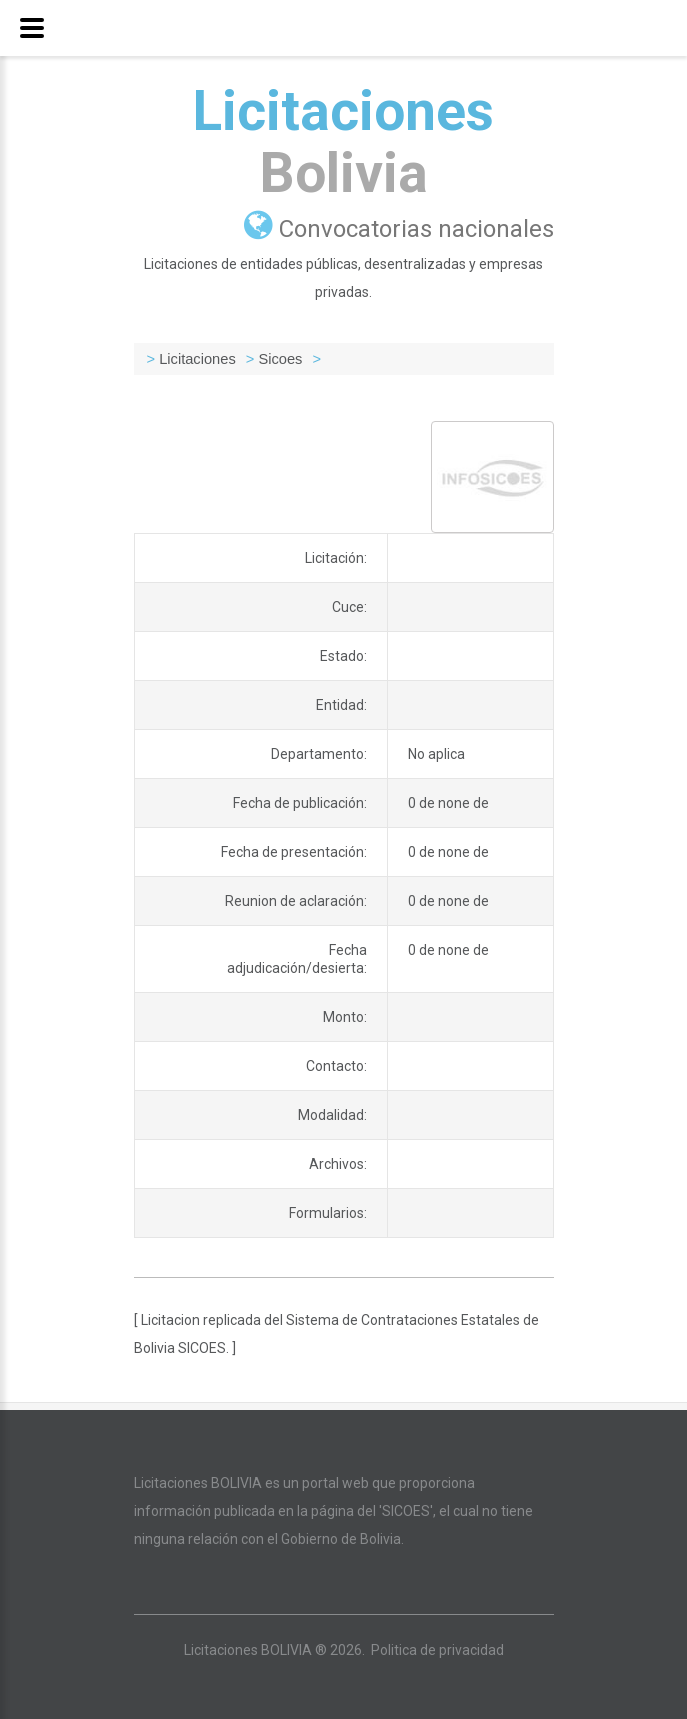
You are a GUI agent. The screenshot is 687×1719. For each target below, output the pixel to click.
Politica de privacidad (437, 1650)
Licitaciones (343, 142)
